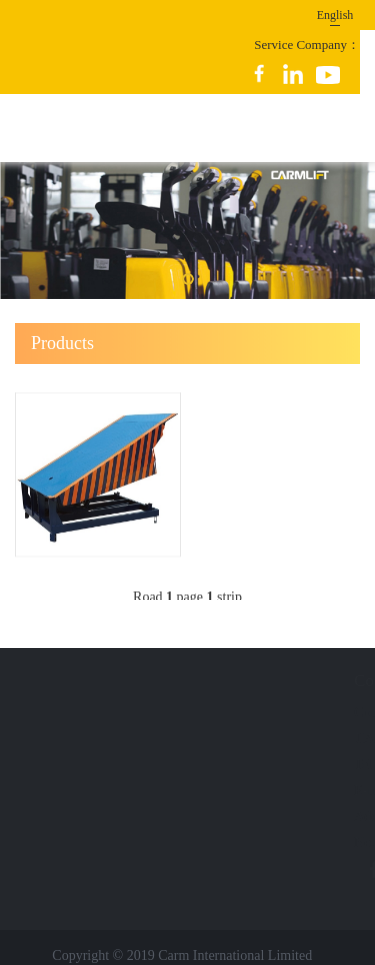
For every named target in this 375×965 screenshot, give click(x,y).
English (335, 15)
